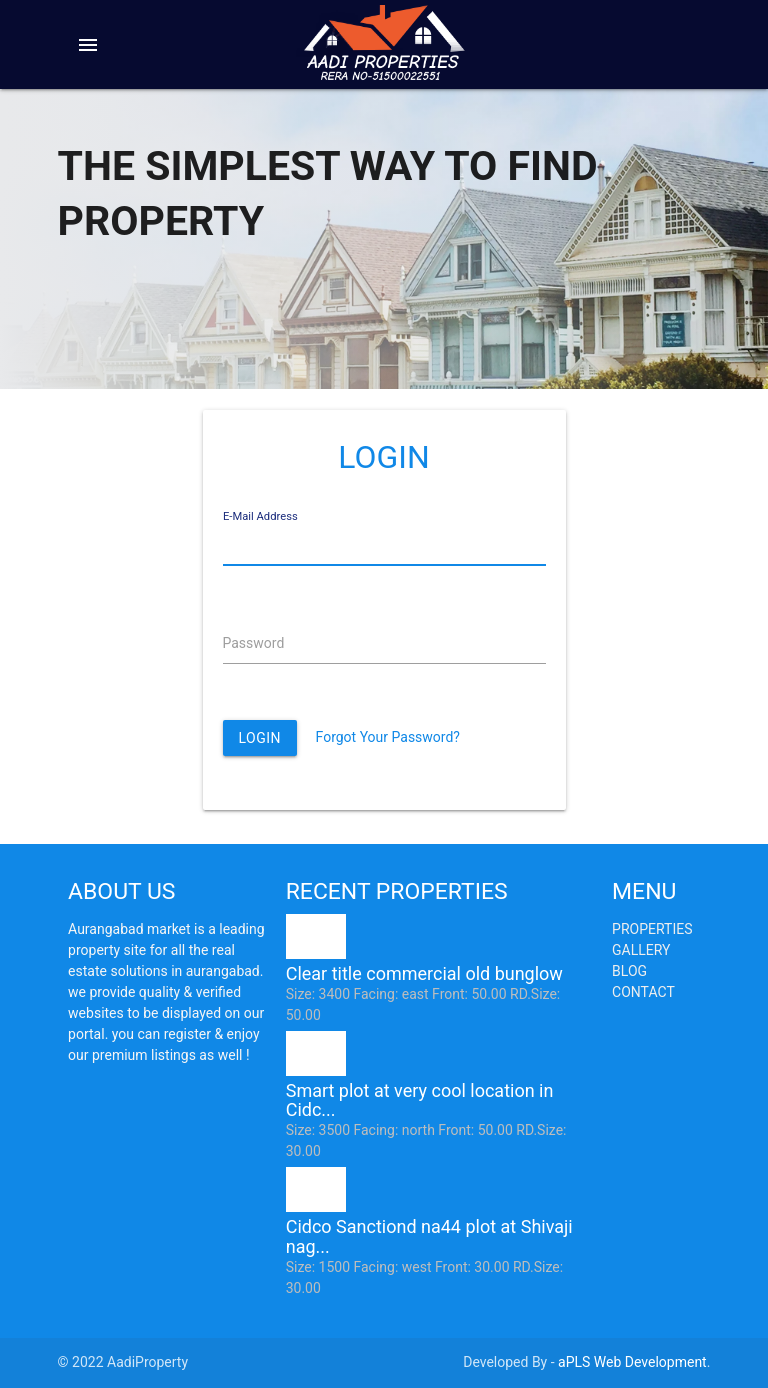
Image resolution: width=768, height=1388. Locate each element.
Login (260, 738)
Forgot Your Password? (388, 737)
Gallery (641, 950)
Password (254, 643)
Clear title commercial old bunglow (424, 973)
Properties (652, 929)
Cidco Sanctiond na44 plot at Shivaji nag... (429, 1236)
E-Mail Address (260, 516)
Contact (643, 992)
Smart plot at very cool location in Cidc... (420, 1100)
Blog (629, 971)
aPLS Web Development (632, 1362)
